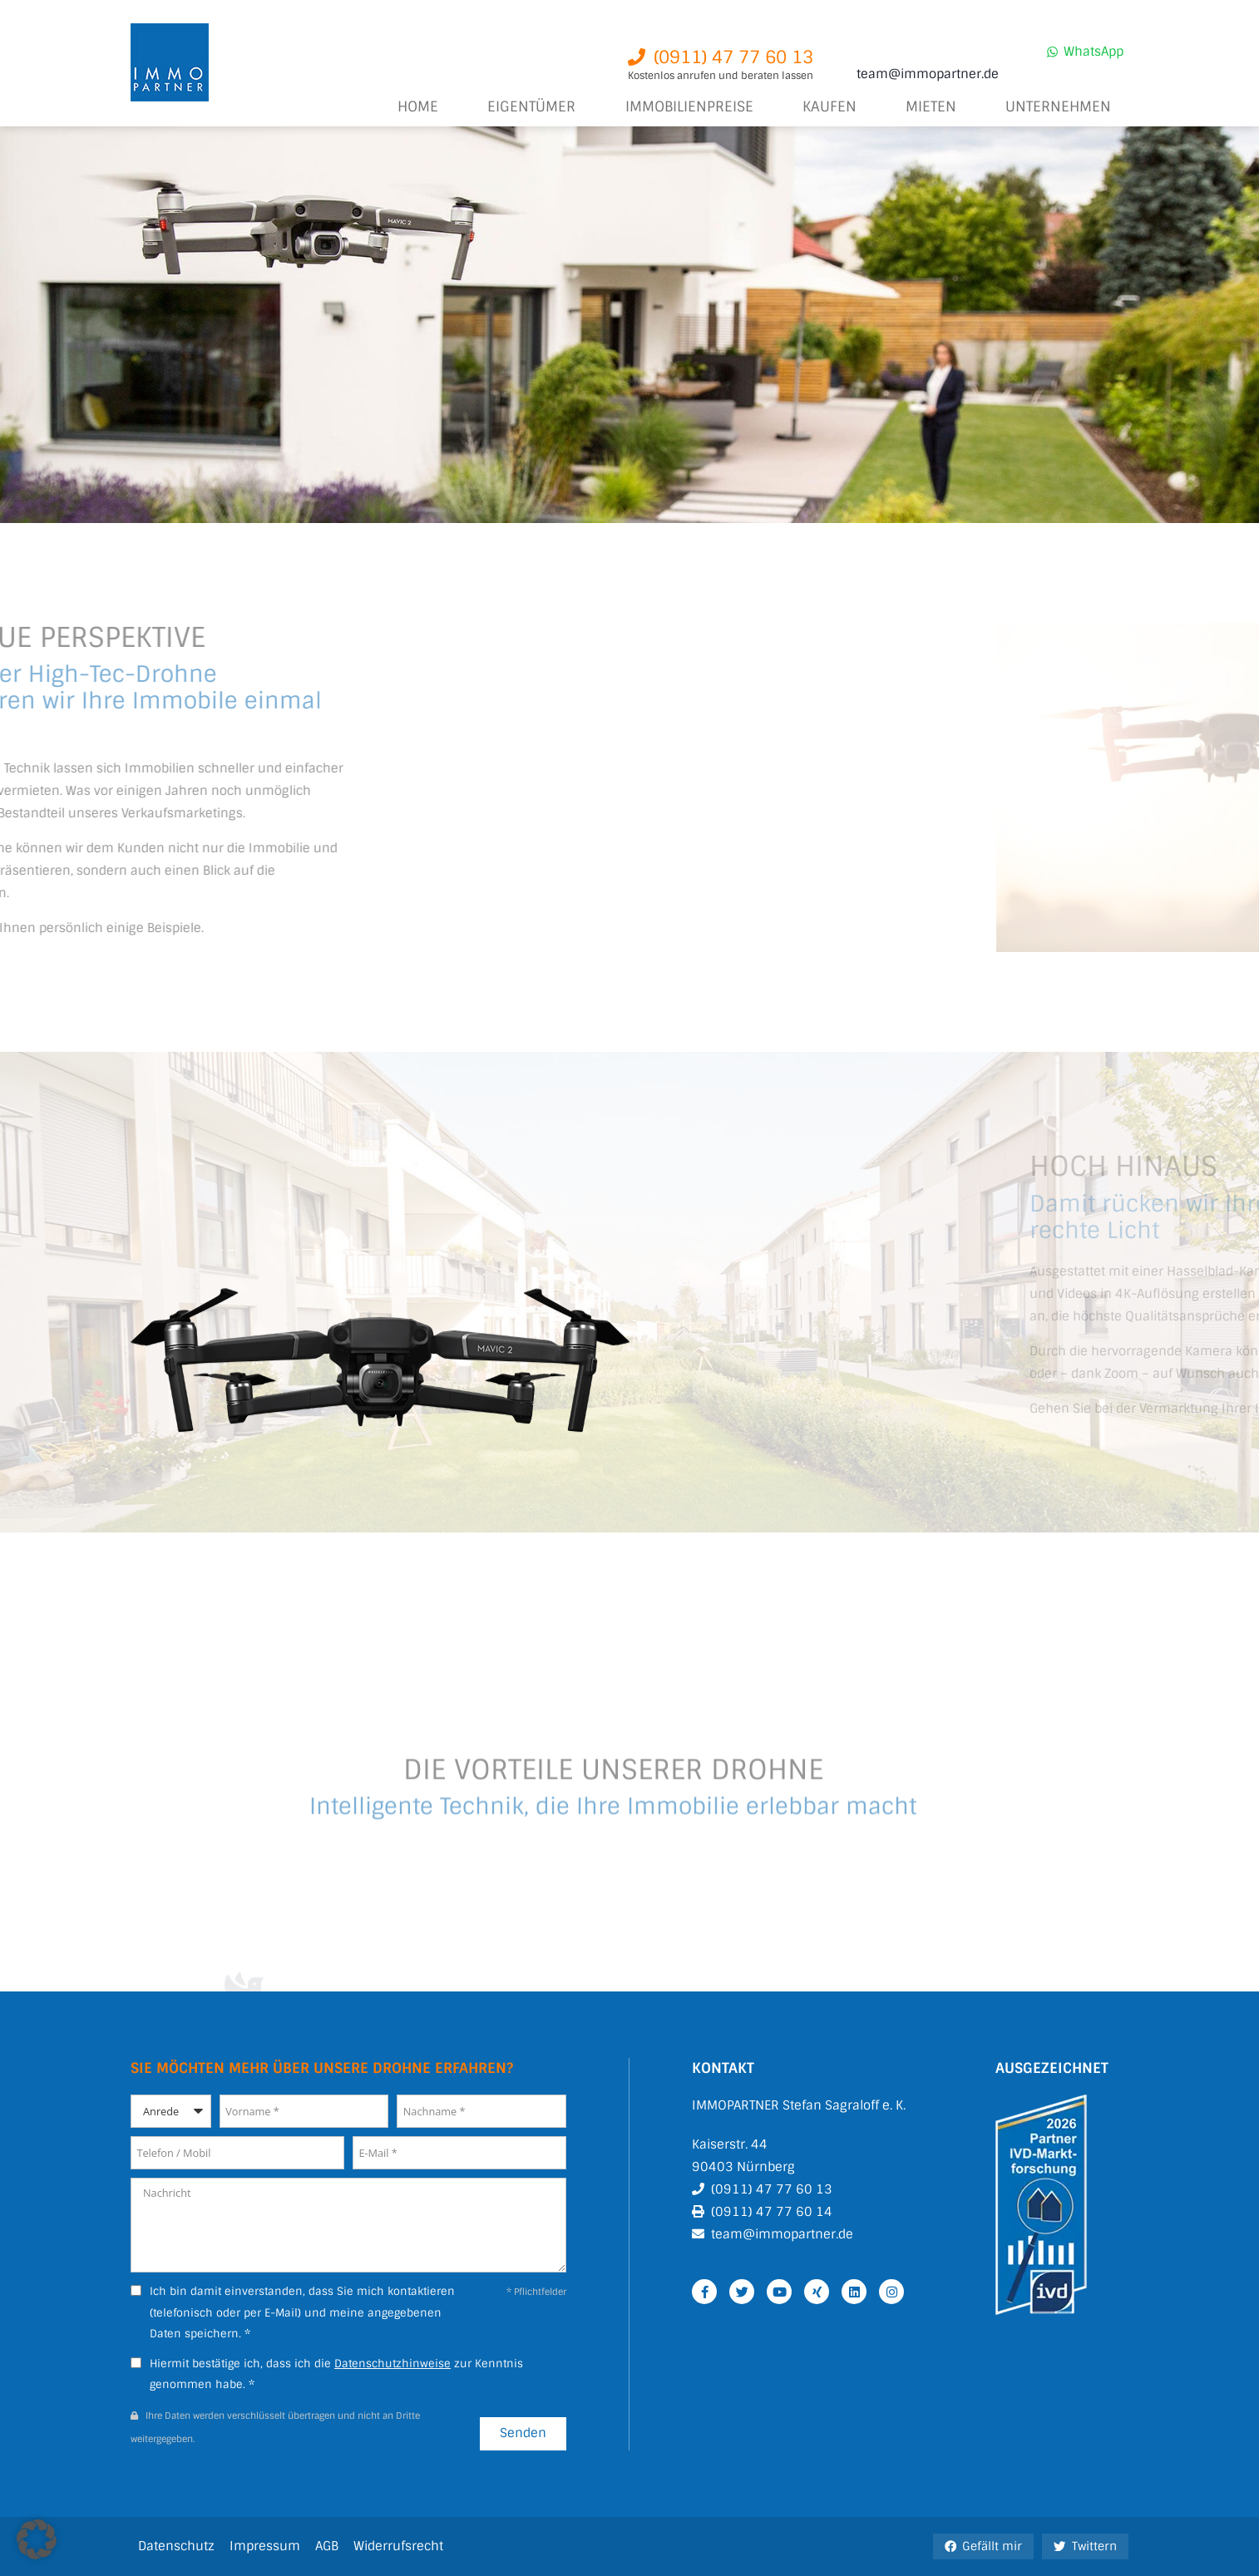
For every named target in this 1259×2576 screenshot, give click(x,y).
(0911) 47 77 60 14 (771, 2211)
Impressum (265, 2546)
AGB (326, 2546)
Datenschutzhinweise (392, 2363)
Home (417, 107)
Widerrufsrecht (398, 2546)
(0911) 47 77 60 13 (771, 2189)
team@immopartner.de (928, 74)
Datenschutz (176, 2546)
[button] (36, 2539)
